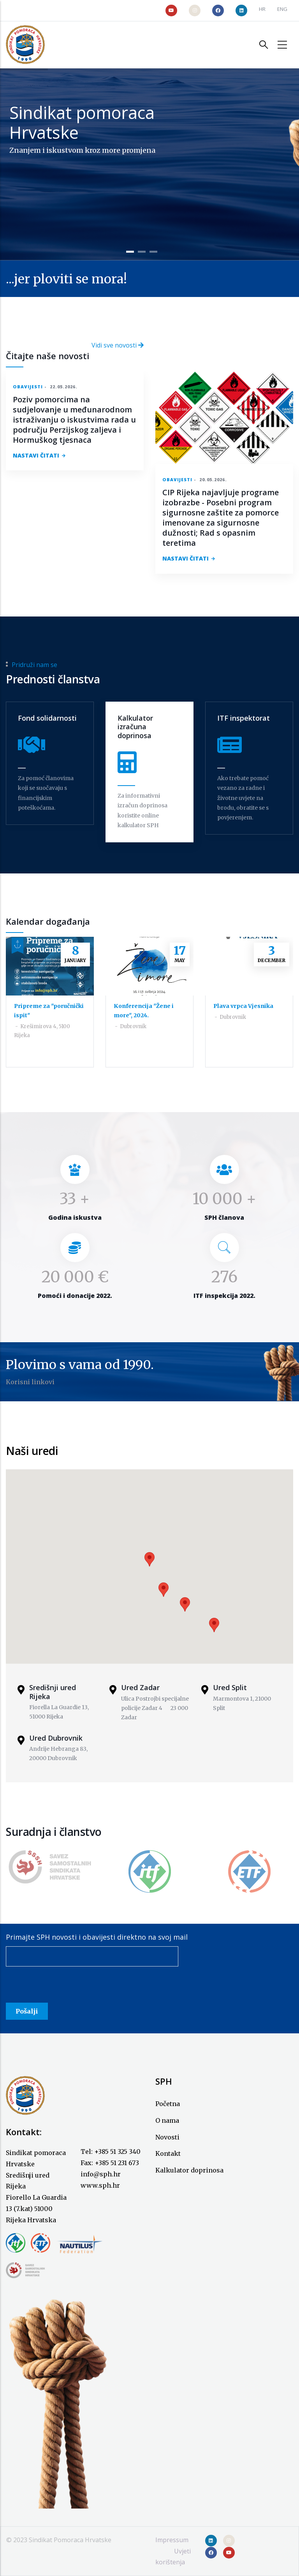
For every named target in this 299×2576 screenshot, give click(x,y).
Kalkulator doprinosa (189, 2170)
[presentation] (65, 1987)
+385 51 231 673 (117, 2163)
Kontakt (168, 2153)
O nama (167, 2120)
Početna (167, 2104)
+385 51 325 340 (117, 2151)
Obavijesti (28, 386)
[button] (149, 1559)
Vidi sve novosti (117, 345)
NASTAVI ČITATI (36, 455)
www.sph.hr (100, 2185)
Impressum (171, 2540)
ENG (282, 8)
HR (262, 8)
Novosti (167, 2137)
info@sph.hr (101, 2174)
